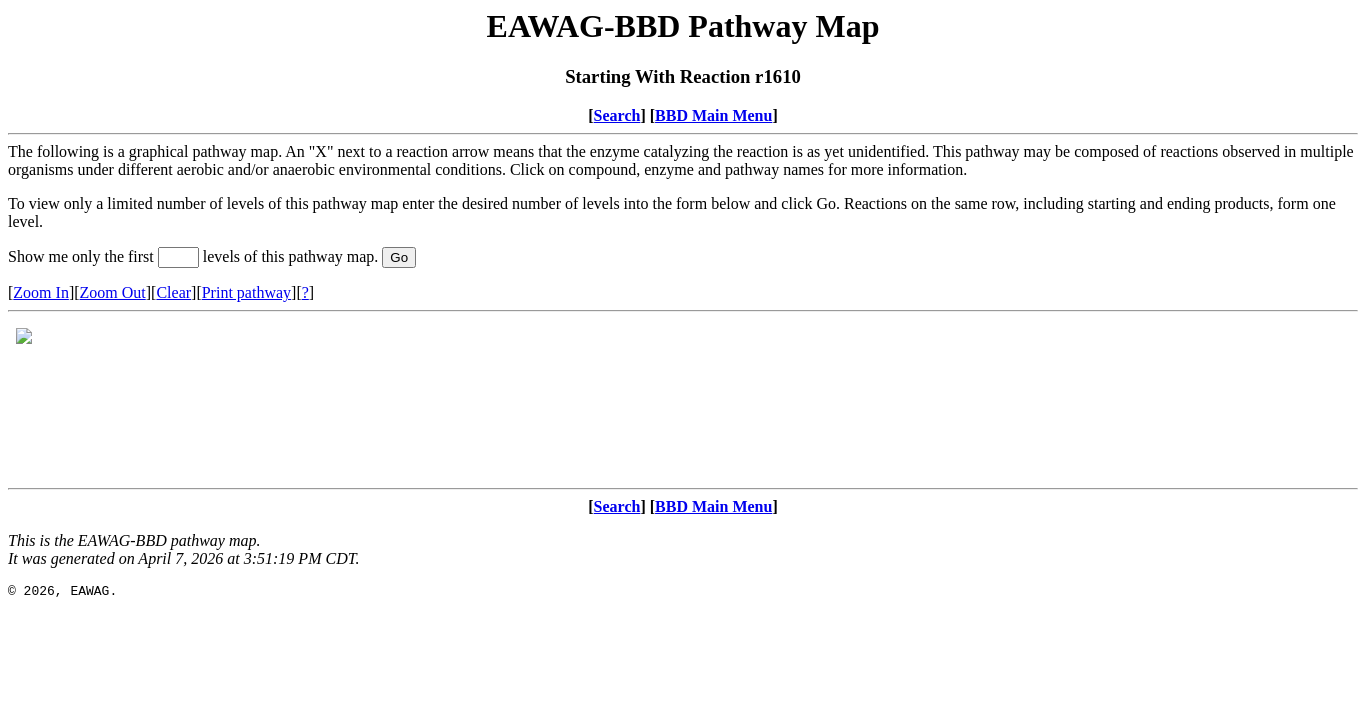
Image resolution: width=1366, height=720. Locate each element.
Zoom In (41, 292)
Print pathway (246, 292)
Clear (173, 292)
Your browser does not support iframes (683, 400)
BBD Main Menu (713, 115)
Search (617, 115)
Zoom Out (113, 292)
